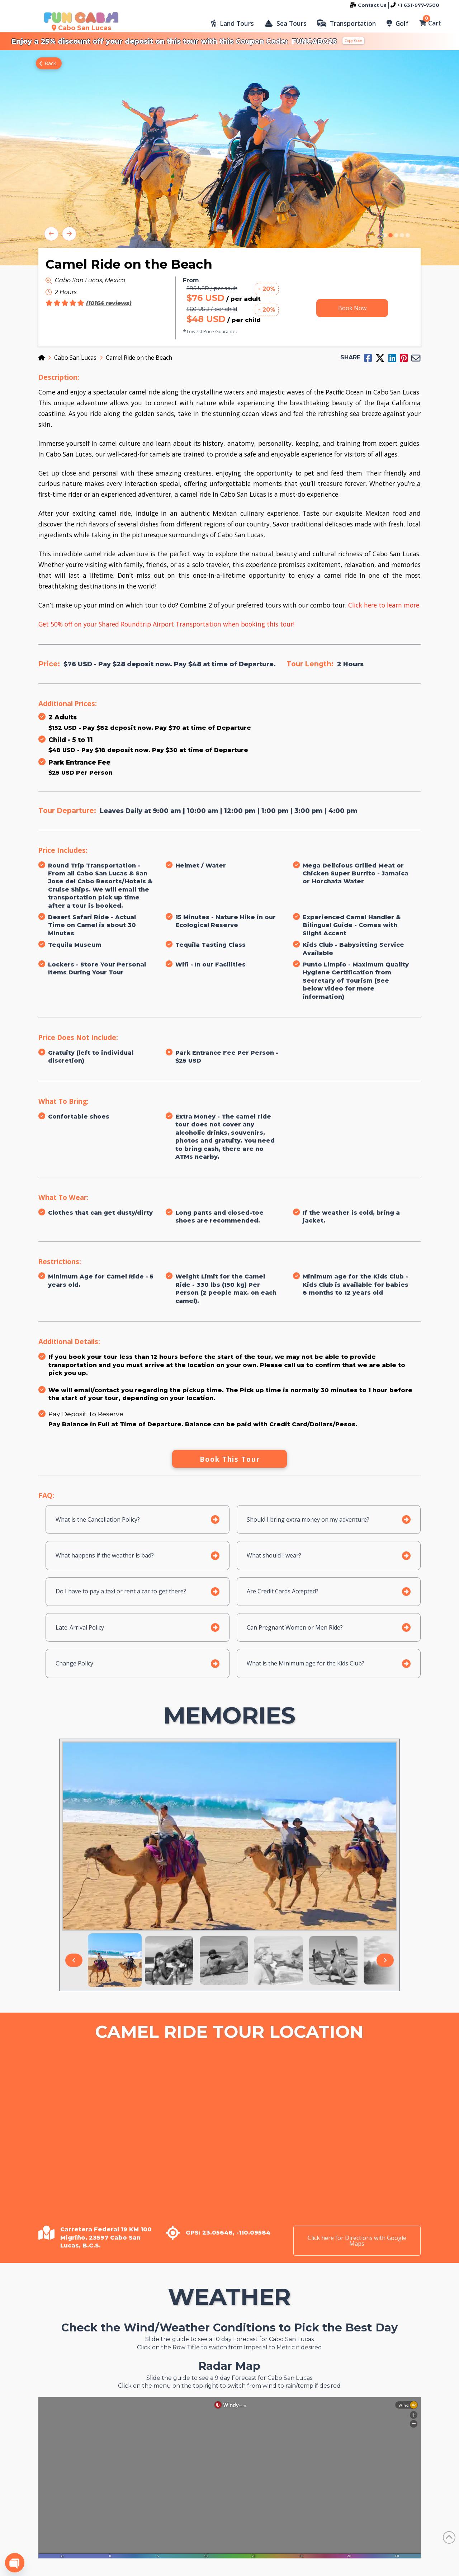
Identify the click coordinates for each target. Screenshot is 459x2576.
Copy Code (353, 40)
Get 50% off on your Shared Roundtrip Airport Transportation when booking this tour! (166, 624)
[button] (232, 23)
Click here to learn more (383, 605)
